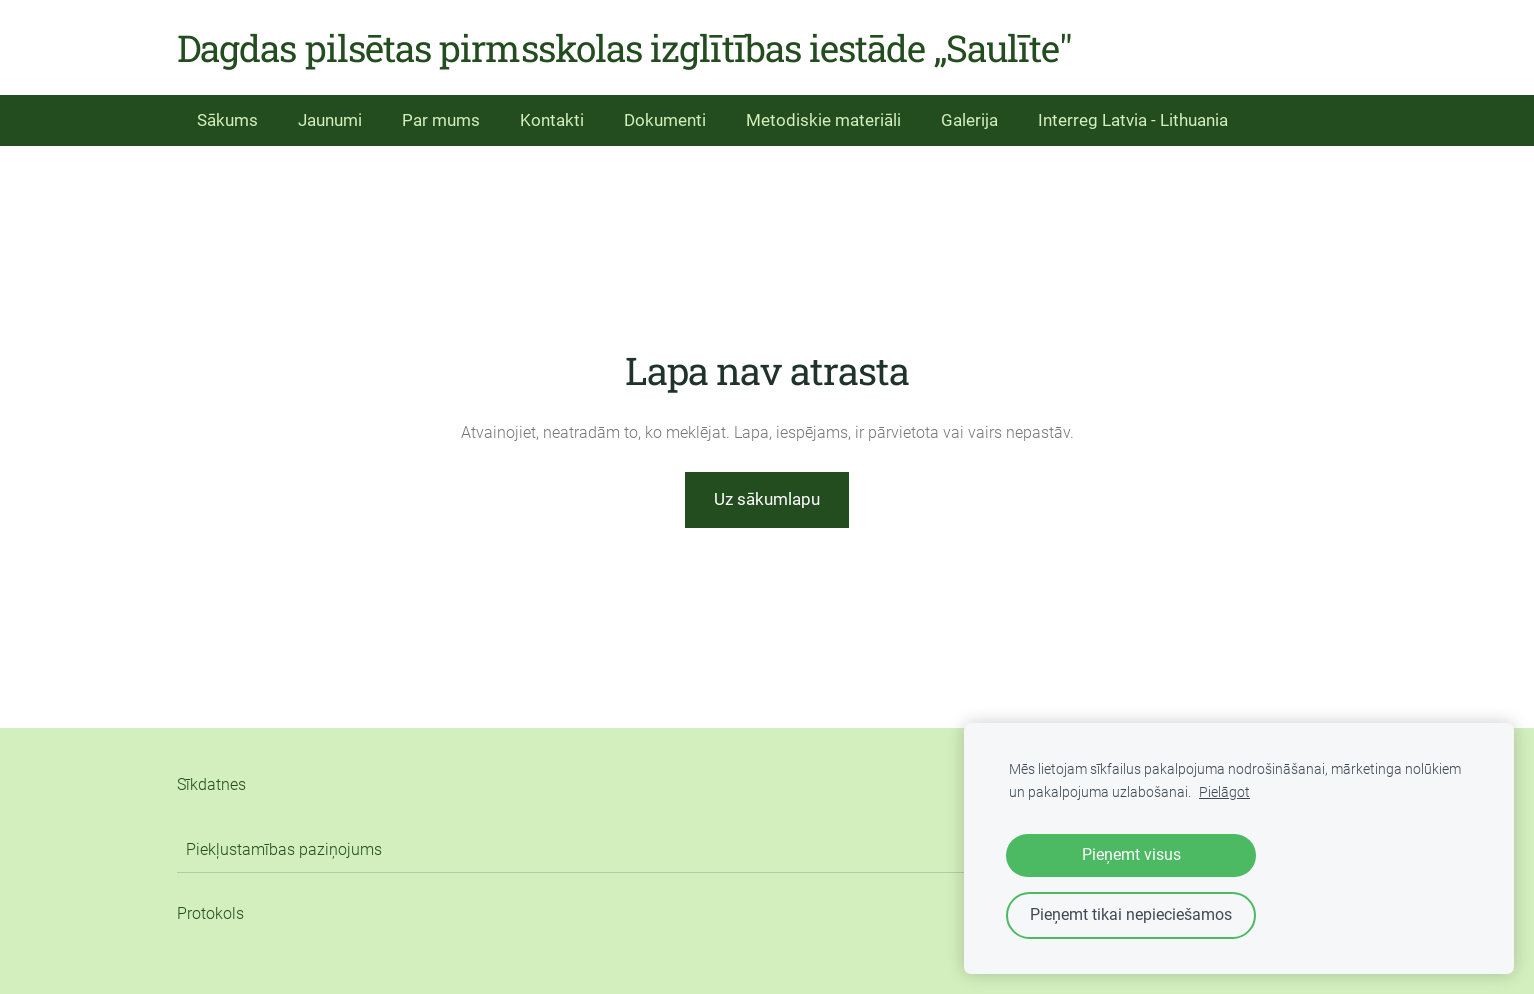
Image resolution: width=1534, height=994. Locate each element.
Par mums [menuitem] (441, 120)
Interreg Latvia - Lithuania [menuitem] (1133, 120)
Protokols (210, 913)
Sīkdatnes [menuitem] (211, 784)
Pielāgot (1224, 792)
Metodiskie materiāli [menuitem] (823, 120)
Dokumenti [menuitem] (665, 120)
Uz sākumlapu (767, 499)
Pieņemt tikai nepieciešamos (1131, 914)
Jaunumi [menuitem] (330, 120)
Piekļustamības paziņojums (284, 849)
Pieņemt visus (1131, 854)
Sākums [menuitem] (227, 120)
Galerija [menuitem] (969, 120)
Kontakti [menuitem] (552, 120)
